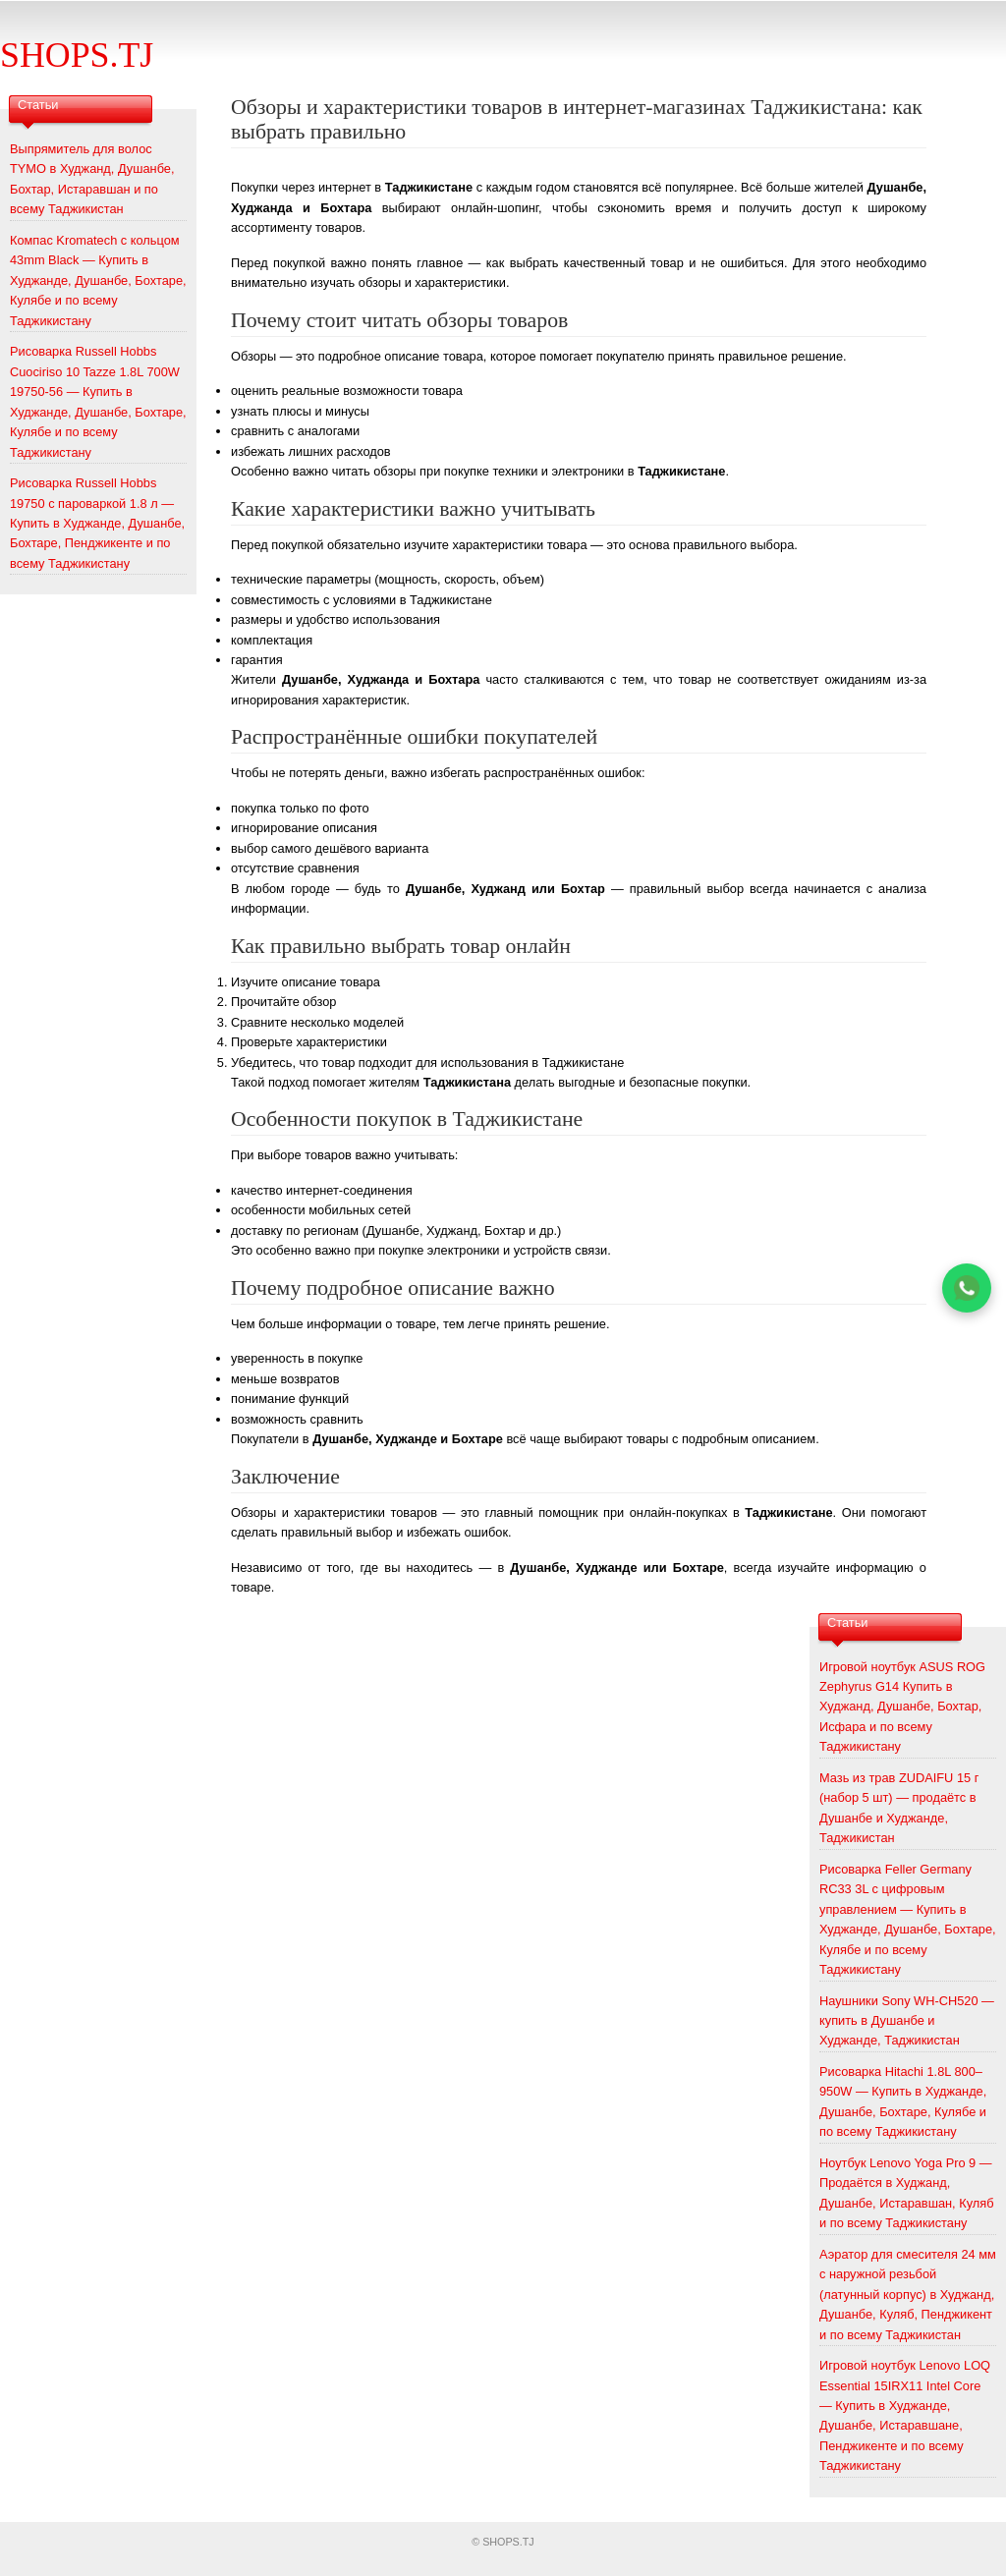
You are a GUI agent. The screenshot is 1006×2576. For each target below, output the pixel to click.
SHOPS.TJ (76, 55)
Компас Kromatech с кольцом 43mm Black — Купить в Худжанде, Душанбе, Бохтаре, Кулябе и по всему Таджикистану (98, 280)
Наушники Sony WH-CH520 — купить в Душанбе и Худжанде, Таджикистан (906, 2020)
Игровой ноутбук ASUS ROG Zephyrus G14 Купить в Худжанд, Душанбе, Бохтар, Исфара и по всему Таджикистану (902, 1707)
